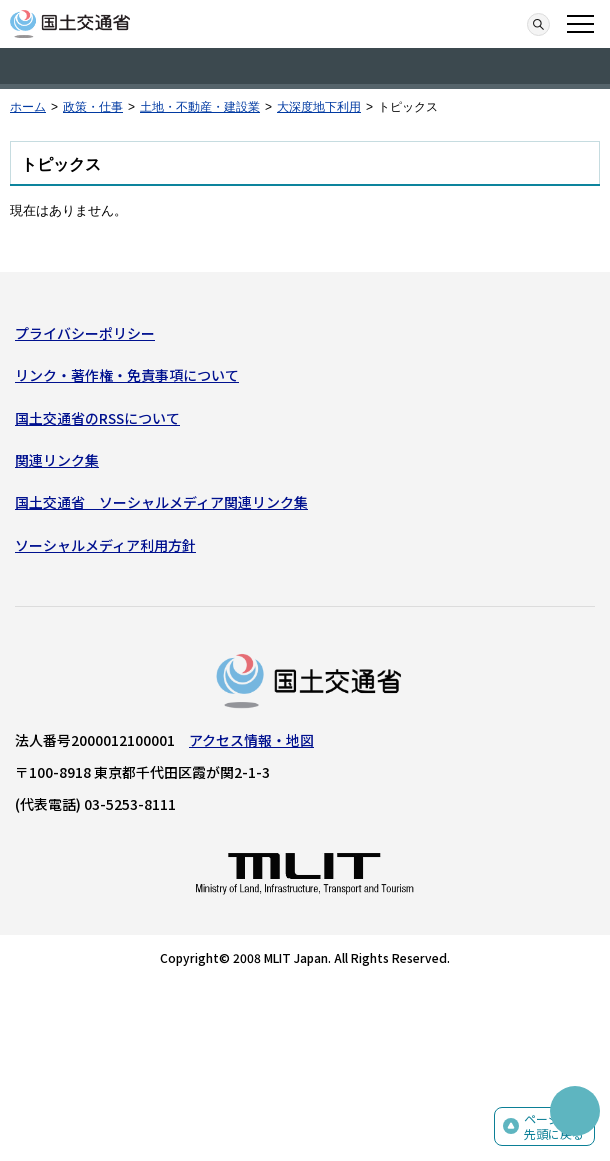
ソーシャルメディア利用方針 (105, 545)
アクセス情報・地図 (251, 740)
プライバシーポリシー (85, 333)
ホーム (28, 107)
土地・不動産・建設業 (200, 107)
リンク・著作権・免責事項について (127, 375)
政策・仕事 (93, 107)
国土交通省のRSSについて (97, 418)
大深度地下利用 (319, 107)
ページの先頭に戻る (554, 1126)
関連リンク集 (57, 460)
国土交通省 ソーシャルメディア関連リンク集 (161, 502)
